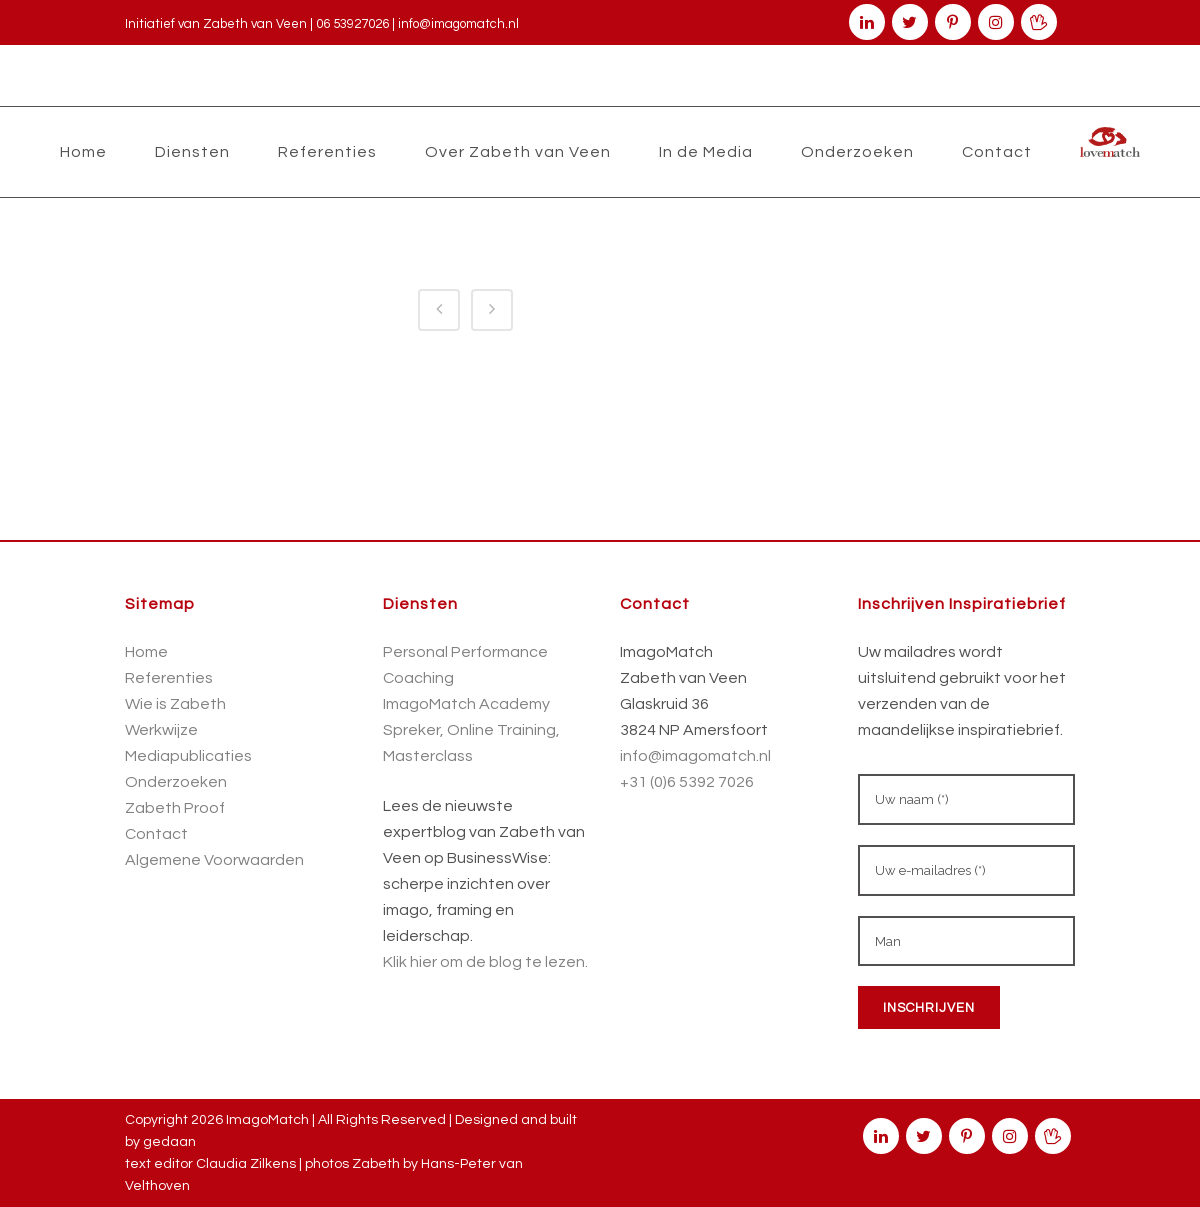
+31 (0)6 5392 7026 (687, 782)
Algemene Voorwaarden (214, 860)
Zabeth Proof (175, 808)
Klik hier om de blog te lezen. (485, 962)
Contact (156, 834)
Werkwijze (161, 730)
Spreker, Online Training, (471, 730)
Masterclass (428, 756)
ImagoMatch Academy (466, 704)
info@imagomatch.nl (458, 24)
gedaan (169, 1142)
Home (146, 652)
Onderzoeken (176, 782)
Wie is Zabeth (175, 704)
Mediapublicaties (188, 756)
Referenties (169, 678)
